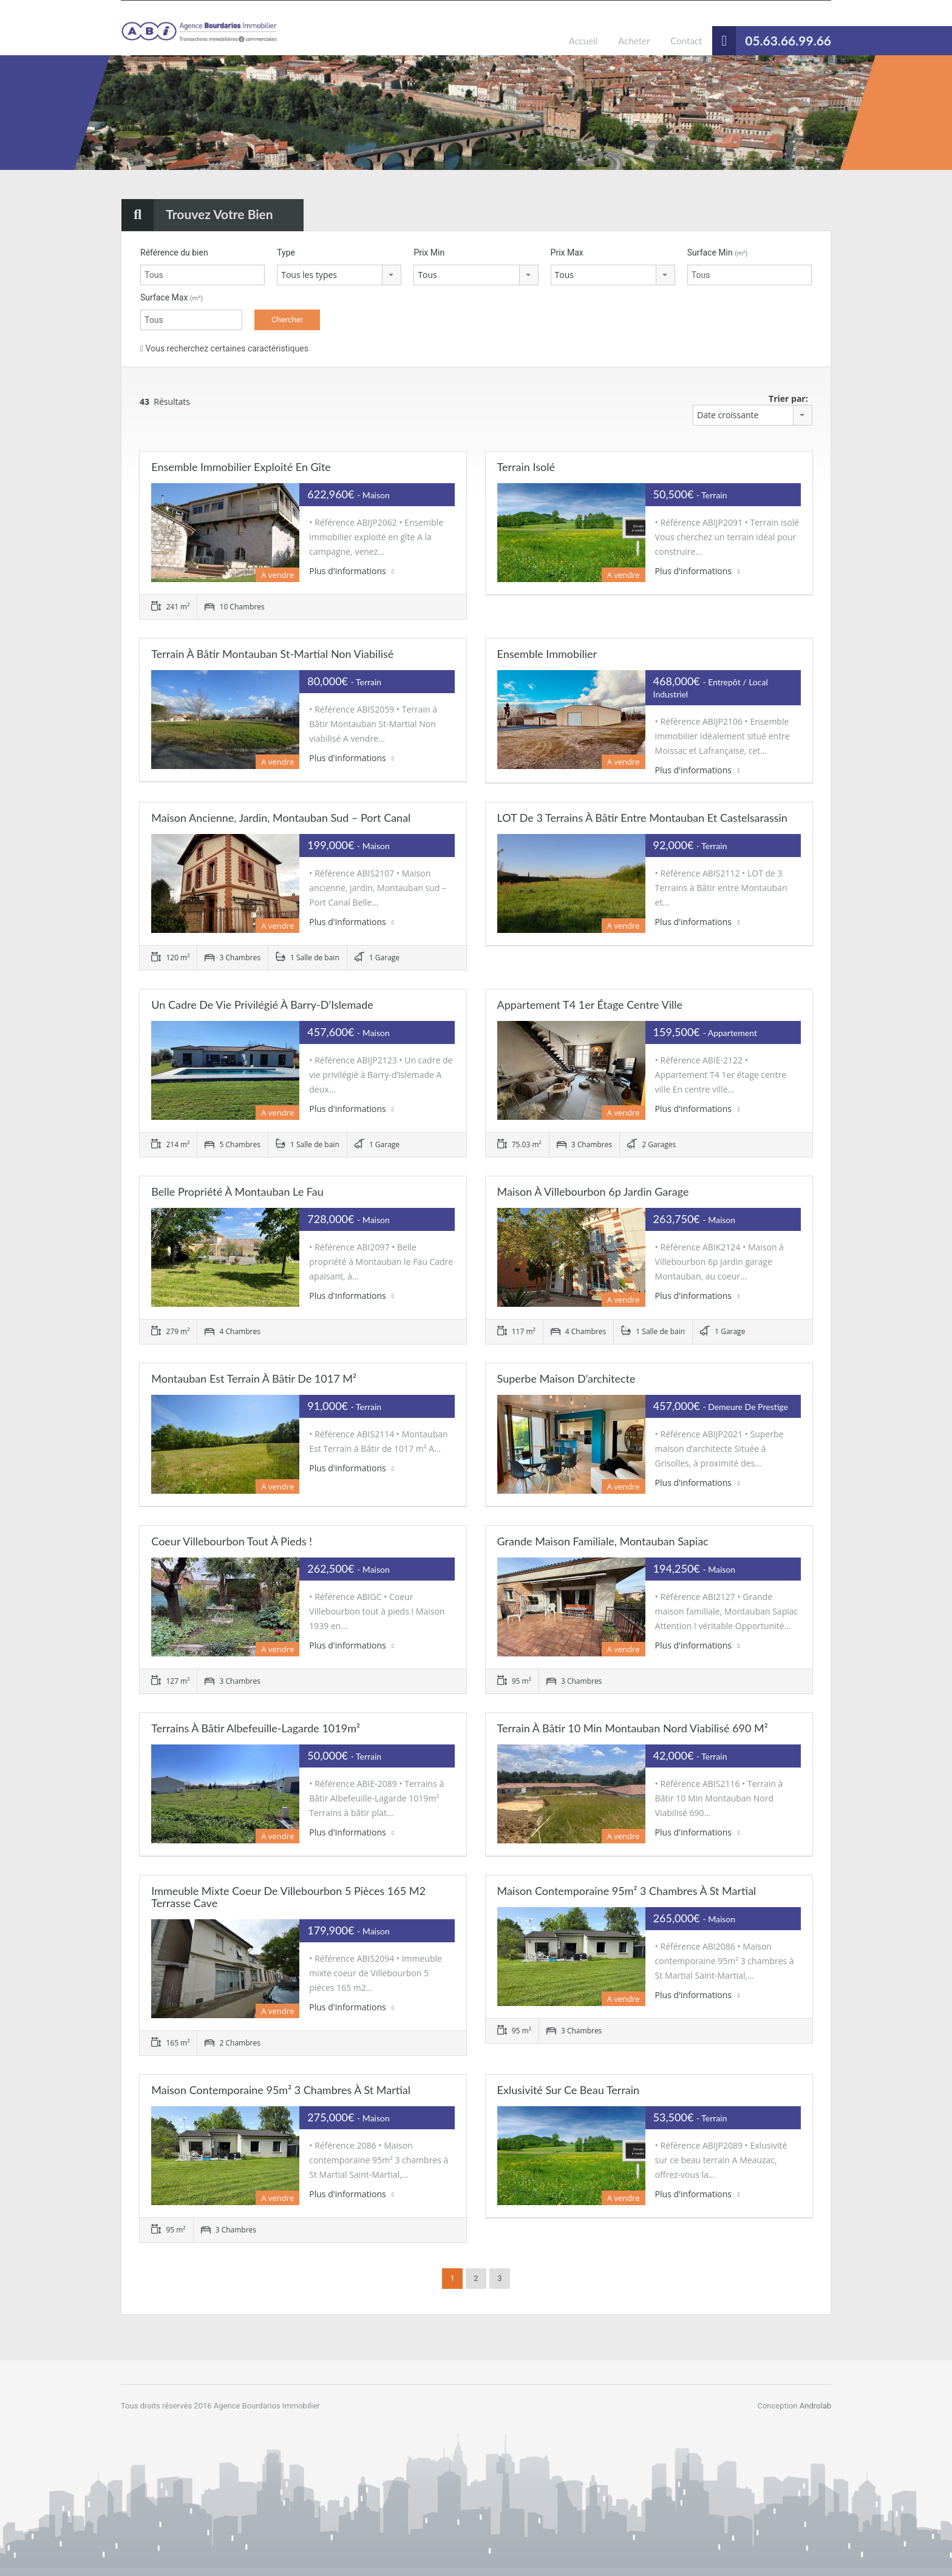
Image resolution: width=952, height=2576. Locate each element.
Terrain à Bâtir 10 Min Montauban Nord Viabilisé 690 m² (632, 1728)
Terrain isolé (526, 466)
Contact (686, 40)
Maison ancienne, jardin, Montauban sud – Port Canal (280, 817)
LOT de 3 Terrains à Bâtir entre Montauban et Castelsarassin (642, 817)
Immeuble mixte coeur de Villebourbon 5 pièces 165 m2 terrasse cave (288, 1897)
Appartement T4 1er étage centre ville (590, 1004)
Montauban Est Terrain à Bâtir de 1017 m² (253, 1378)
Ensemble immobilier (547, 653)
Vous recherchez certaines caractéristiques (224, 348)
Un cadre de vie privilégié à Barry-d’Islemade (262, 1004)
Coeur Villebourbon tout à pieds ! (231, 1541)
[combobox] (339, 275)
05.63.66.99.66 (788, 40)
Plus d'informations (351, 571)
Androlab (815, 2405)
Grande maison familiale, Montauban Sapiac (603, 1541)
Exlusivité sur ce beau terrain (568, 2089)
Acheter (634, 40)
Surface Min (717, 252)
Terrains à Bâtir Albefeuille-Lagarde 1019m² (255, 1728)
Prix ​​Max (567, 252)
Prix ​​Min (428, 252)
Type (286, 252)
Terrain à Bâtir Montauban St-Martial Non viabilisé (272, 653)
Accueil (583, 40)
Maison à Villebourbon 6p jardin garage (593, 1191)
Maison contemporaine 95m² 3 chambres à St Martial (626, 1890)
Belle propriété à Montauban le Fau (237, 1191)
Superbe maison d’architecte (566, 1378)
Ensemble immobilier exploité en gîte (241, 466)
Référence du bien (174, 252)
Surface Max (171, 297)
